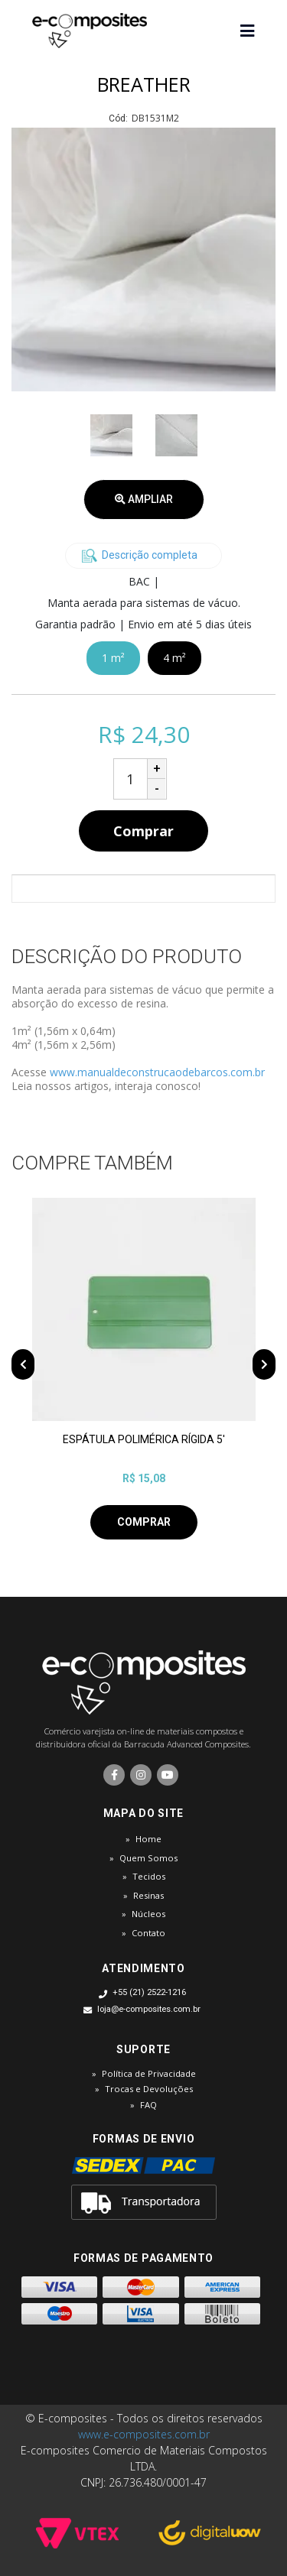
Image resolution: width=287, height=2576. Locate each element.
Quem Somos (148, 1858)
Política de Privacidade (149, 2073)
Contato (148, 1932)
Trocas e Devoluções (149, 2088)
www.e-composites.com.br (144, 2434)
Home (148, 1838)
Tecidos (148, 1876)
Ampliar (144, 499)
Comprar (143, 831)
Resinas (148, 1895)
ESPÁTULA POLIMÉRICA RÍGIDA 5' (144, 1439)
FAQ (148, 2104)
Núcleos (148, 1913)
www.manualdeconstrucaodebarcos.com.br (157, 1072)
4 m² (174, 657)
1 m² (113, 657)
